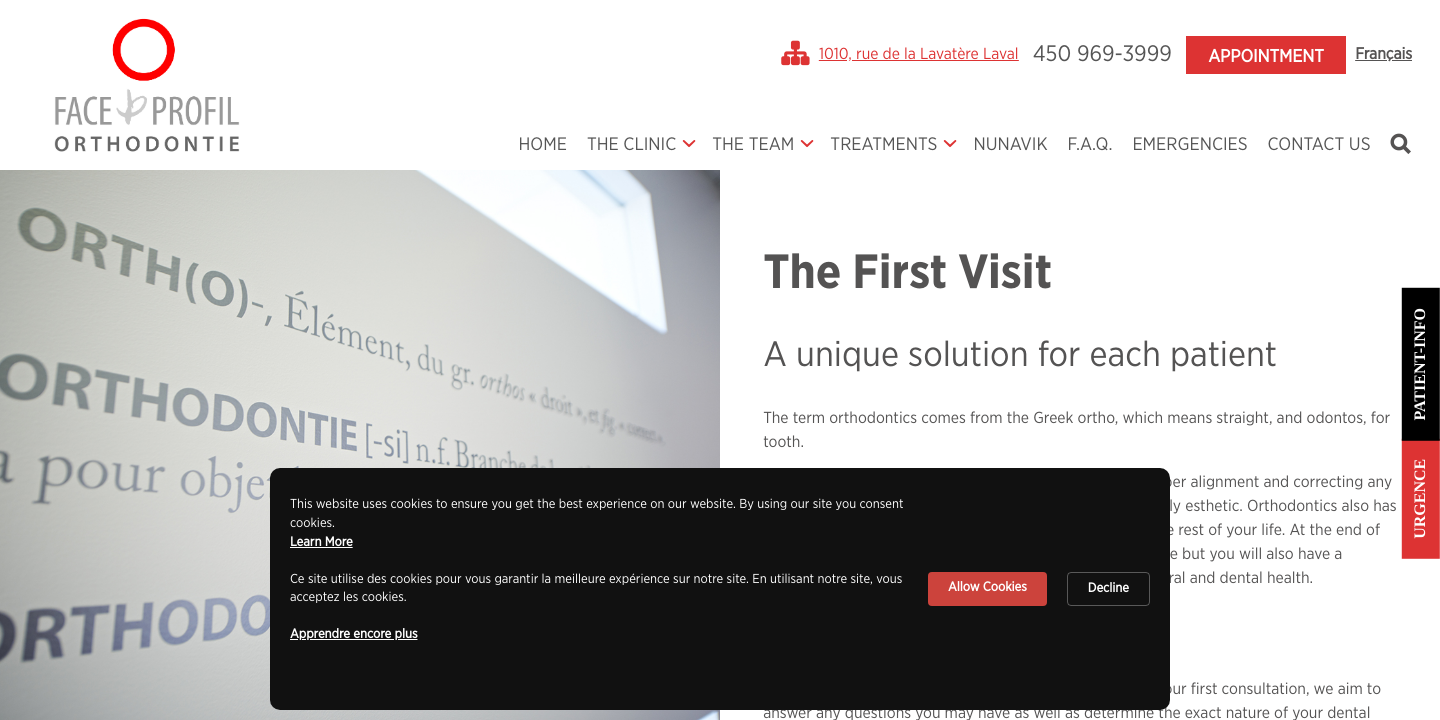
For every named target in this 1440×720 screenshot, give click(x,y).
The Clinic (631, 145)
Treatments (883, 145)
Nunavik (1010, 145)
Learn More (321, 542)
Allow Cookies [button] (987, 587)
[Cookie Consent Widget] (720, 589)
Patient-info (1420, 364)
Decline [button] (1108, 588)
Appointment (1265, 57)
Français (1383, 55)
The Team (753, 145)
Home (542, 145)
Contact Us (1319, 145)
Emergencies (1189, 145)
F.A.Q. (1090, 145)
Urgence (1420, 499)
